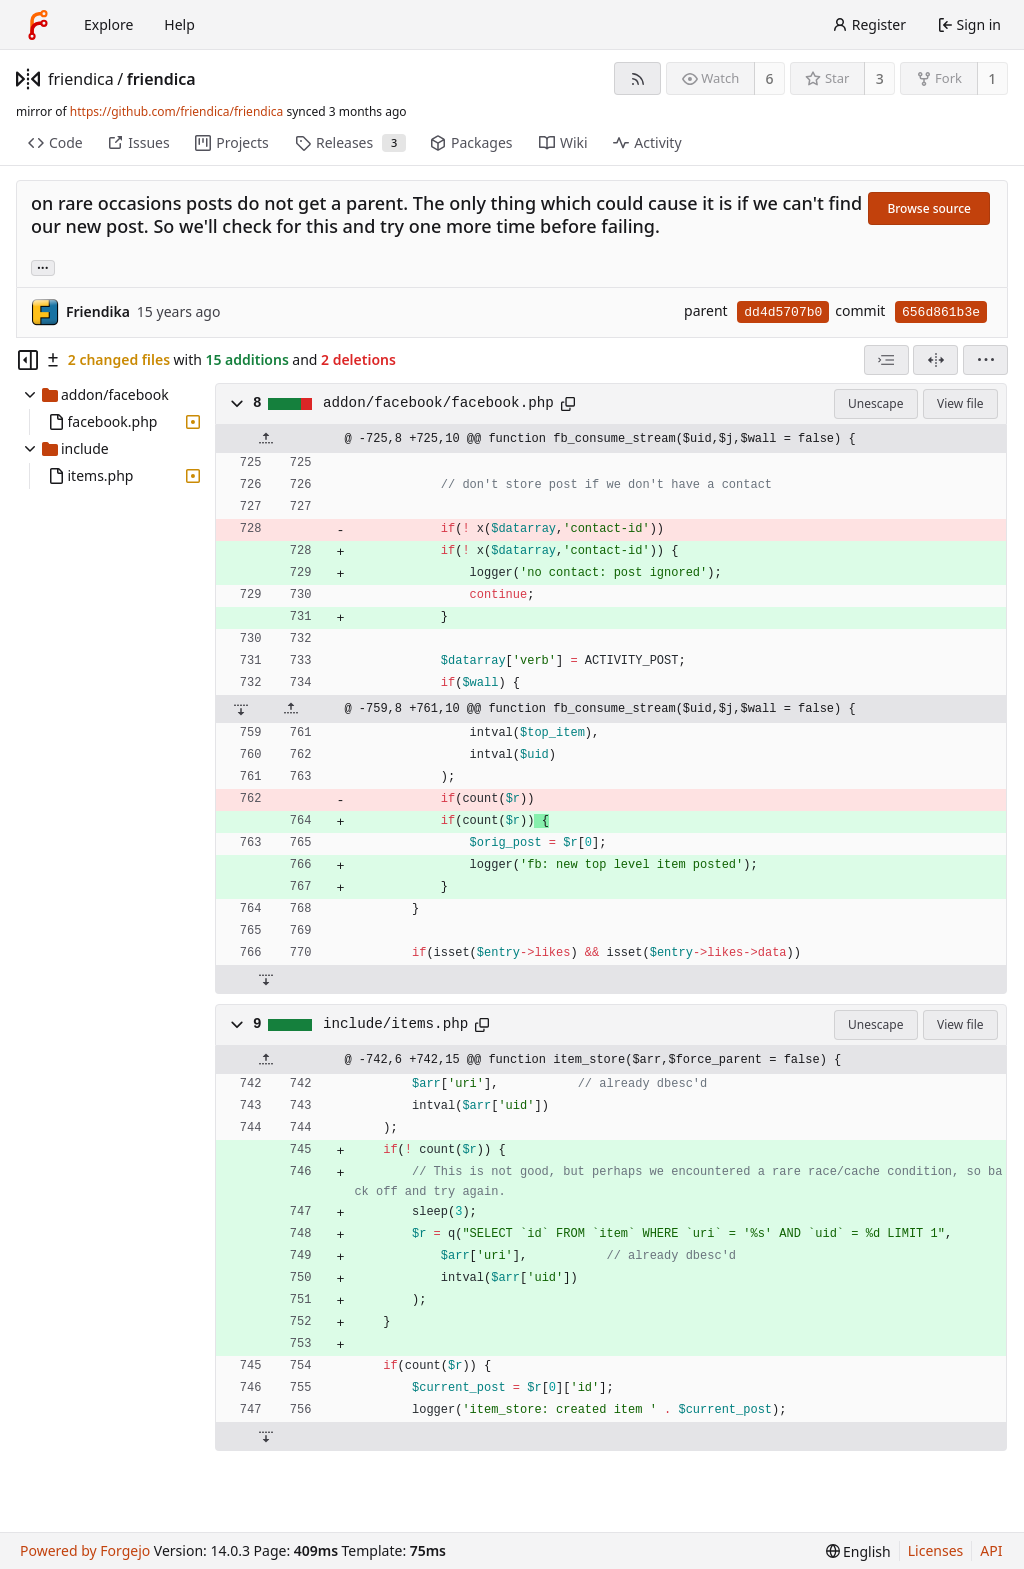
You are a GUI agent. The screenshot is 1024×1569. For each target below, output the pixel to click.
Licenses (936, 1550)
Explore (108, 24)
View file (960, 403)
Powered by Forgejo (85, 1550)
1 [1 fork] (992, 78)
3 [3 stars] (880, 78)
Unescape (875, 403)
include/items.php (395, 1024)
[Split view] (935, 360)
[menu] (985, 360)
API (991, 1550)
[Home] (38, 25)
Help (179, 24)
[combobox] (886, 360)
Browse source (929, 208)
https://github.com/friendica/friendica (176, 111)
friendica (81, 79)
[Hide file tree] (28, 360)
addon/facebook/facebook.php (438, 403)
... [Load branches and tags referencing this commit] (43, 266)
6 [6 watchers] (770, 78)
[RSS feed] (637, 78)
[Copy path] (568, 404)
